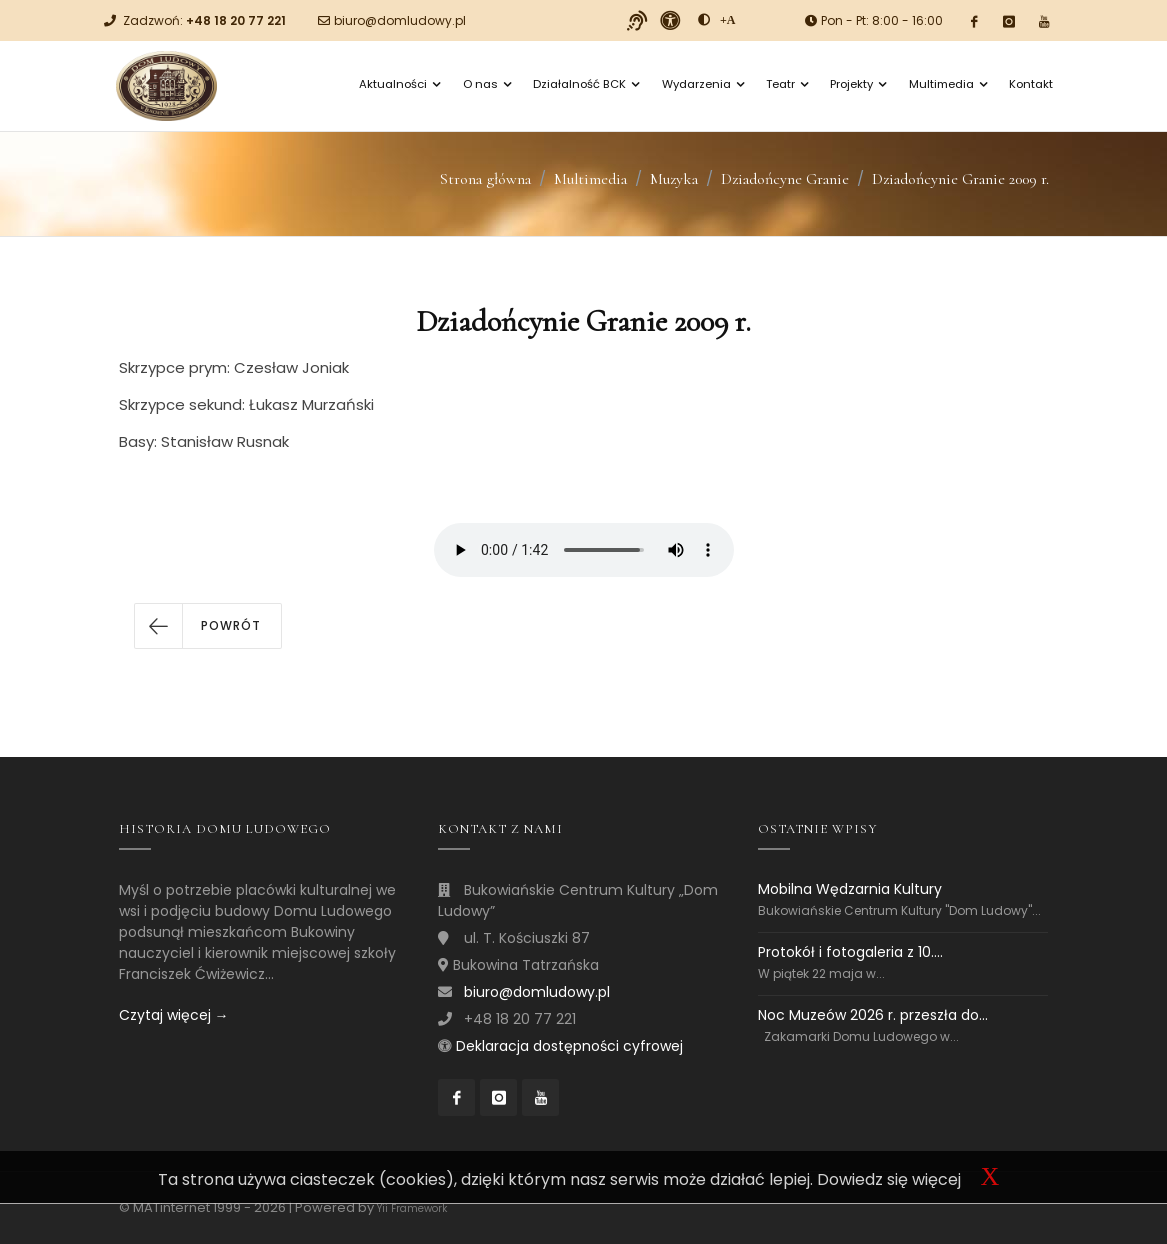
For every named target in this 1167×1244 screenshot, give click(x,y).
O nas (487, 84)
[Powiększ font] (728, 20)
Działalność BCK (586, 84)
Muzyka (674, 179)
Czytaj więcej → (174, 1015)
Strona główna (485, 179)
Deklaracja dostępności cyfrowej (569, 1046)
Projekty (858, 84)
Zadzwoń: (204, 20)
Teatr (787, 84)
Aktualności (399, 84)
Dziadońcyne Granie (785, 179)
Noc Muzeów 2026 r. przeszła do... (873, 1015)
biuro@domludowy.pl (400, 20)
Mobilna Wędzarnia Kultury (850, 889)
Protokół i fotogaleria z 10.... (850, 952)
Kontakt (1031, 84)
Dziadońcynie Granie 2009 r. (960, 179)
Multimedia (948, 84)
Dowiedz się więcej (889, 1179)
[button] (208, 626)
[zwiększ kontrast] (704, 20)
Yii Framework (412, 1208)
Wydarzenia (703, 84)
